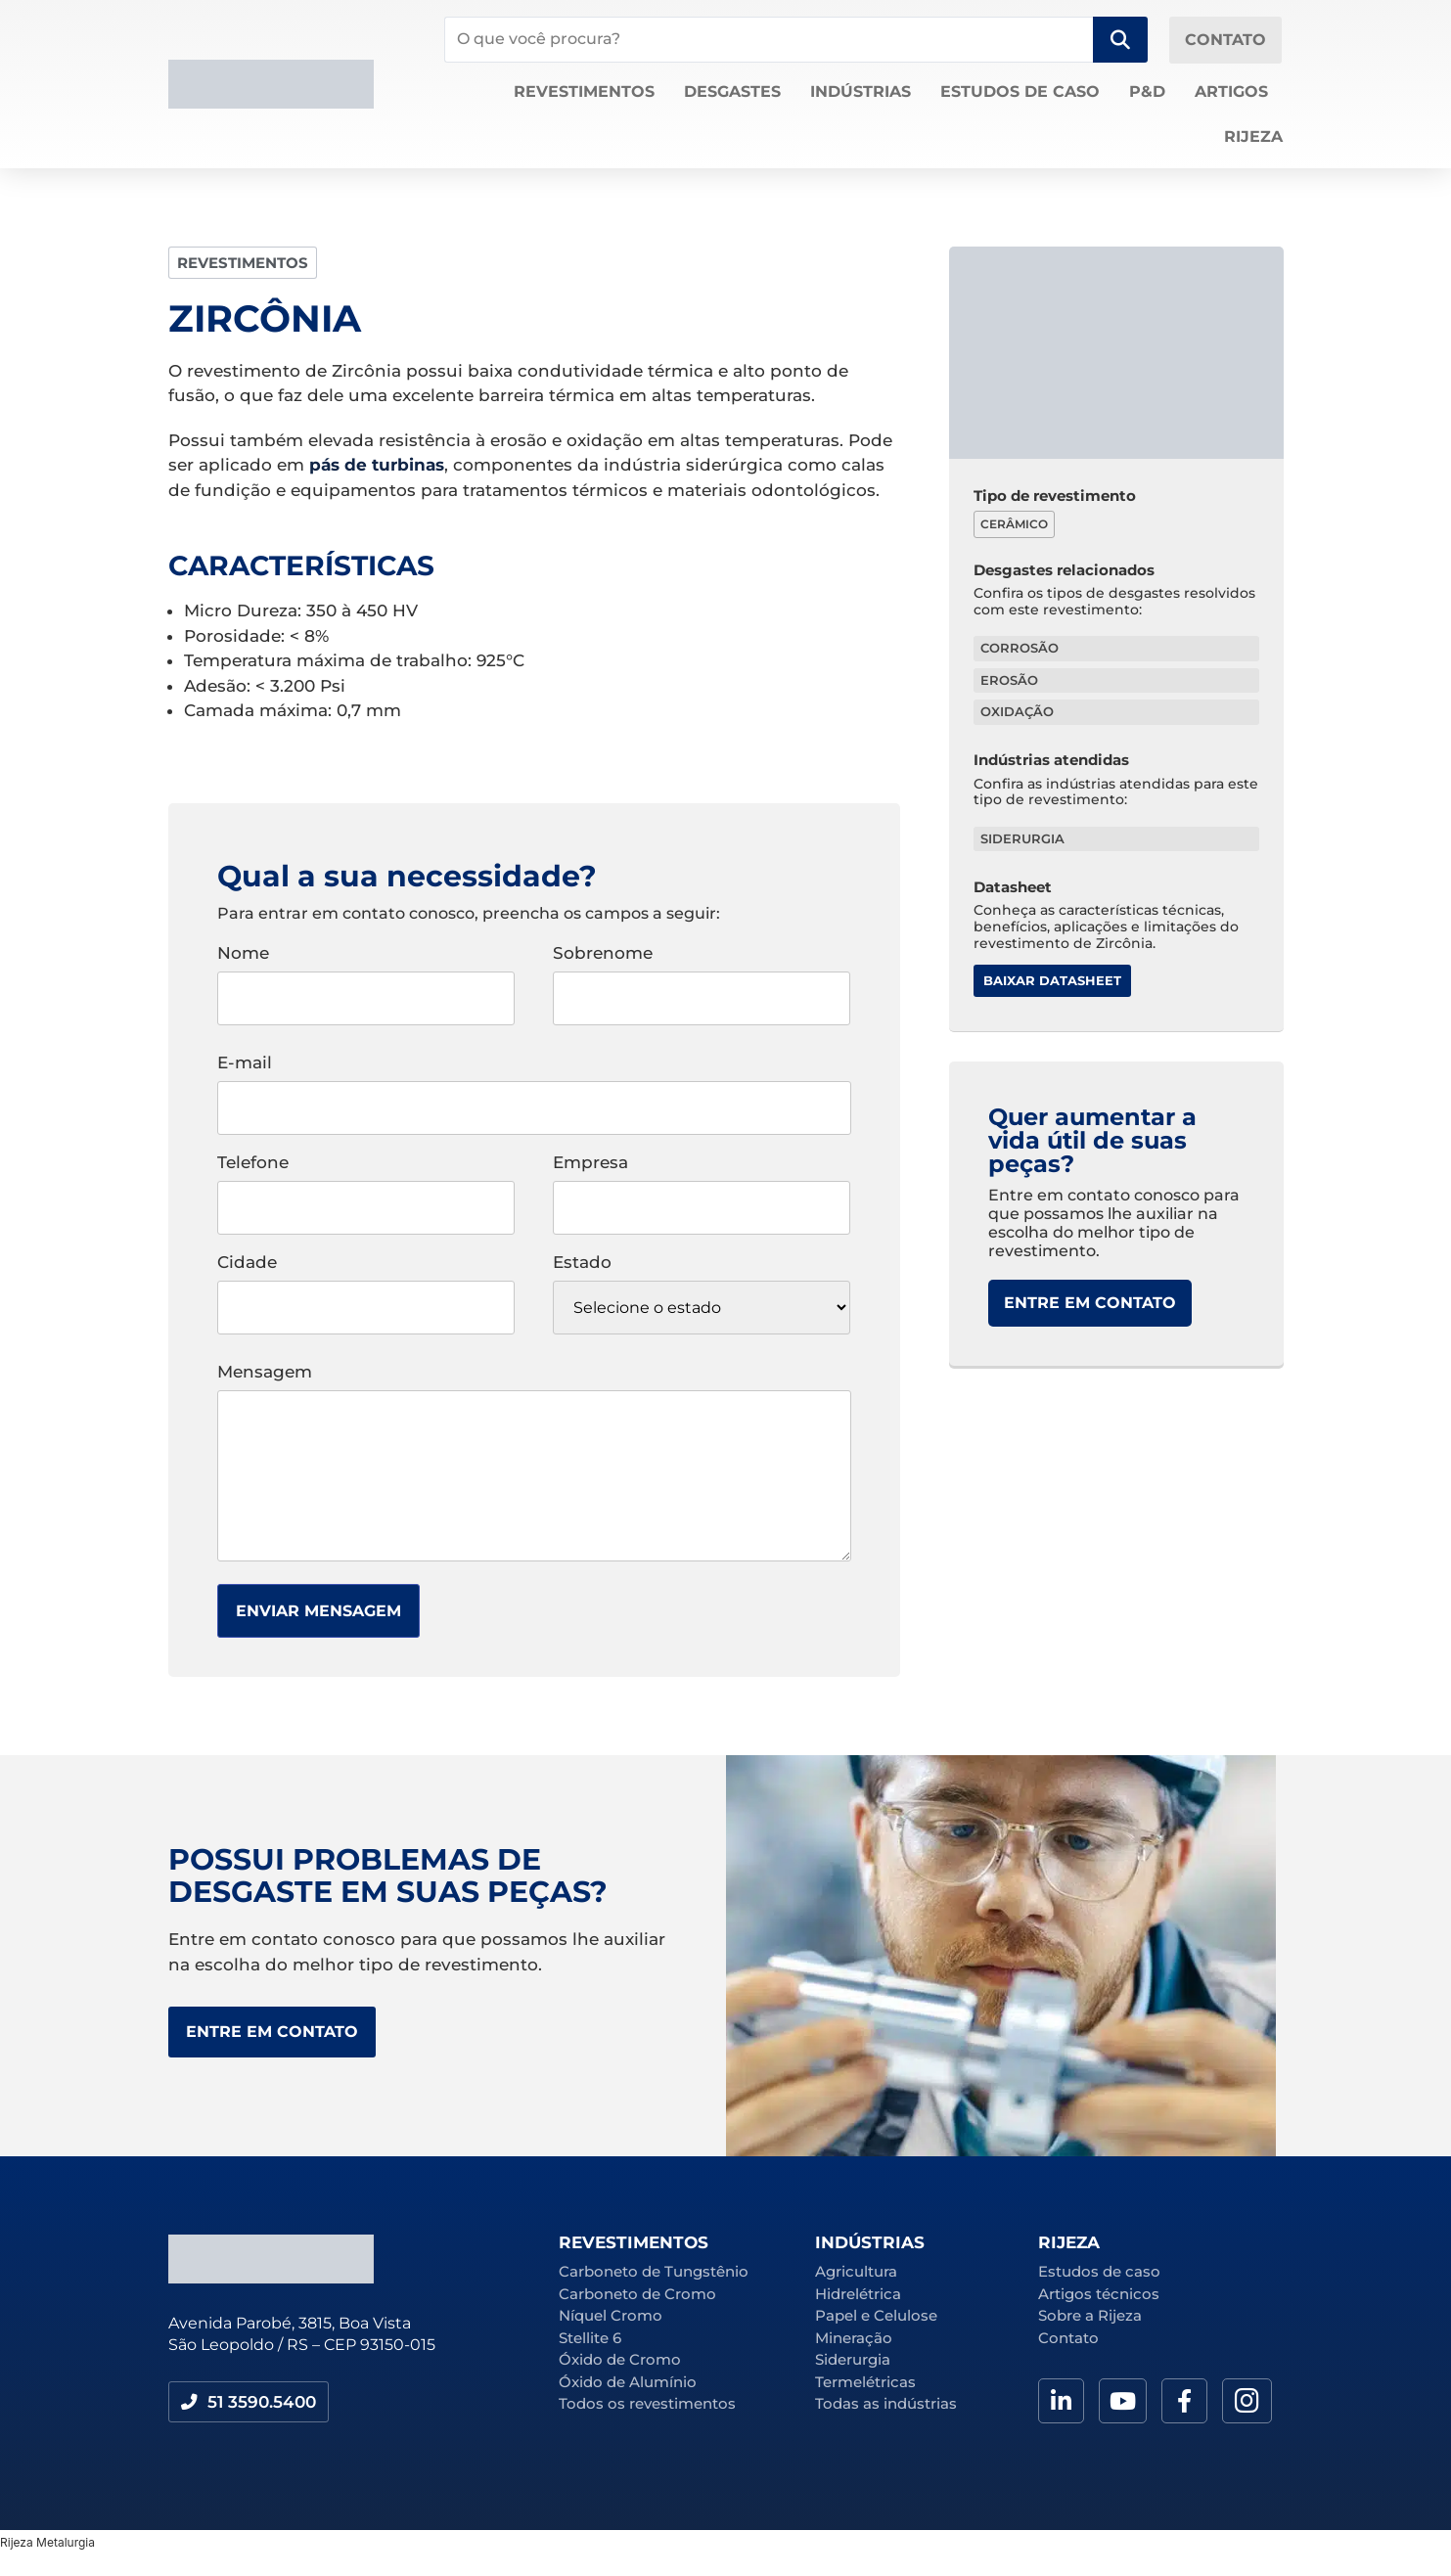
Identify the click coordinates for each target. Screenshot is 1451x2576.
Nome (366, 976)
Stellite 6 (590, 2337)
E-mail (534, 1086)
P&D (1147, 91)
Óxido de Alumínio (628, 2382)
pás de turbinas (376, 465)
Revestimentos (584, 91)
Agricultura (856, 2271)
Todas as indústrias (886, 2403)
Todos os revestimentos (647, 2403)
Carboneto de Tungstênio (653, 2271)
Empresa (702, 1185)
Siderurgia (852, 2359)
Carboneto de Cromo (637, 2293)
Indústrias (860, 91)
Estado (702, 1294)
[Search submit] (1120, 40)
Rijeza (1253, 136)
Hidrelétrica (858, 2293)
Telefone (366, 1185)
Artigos (1231, 91)
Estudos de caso (1020, 91)
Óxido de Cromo (620, 2359)
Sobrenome (702, 976)
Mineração (853, 2337)
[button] (252, 2402)
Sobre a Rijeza (1090, 2315)
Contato (1068, 2337)
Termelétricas (865, 2382)
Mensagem (534, 1464)
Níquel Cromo (610, 2315)
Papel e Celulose (876, 2315)
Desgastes (732, 91)
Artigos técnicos (1098, 2293)
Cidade (366, 1285)
